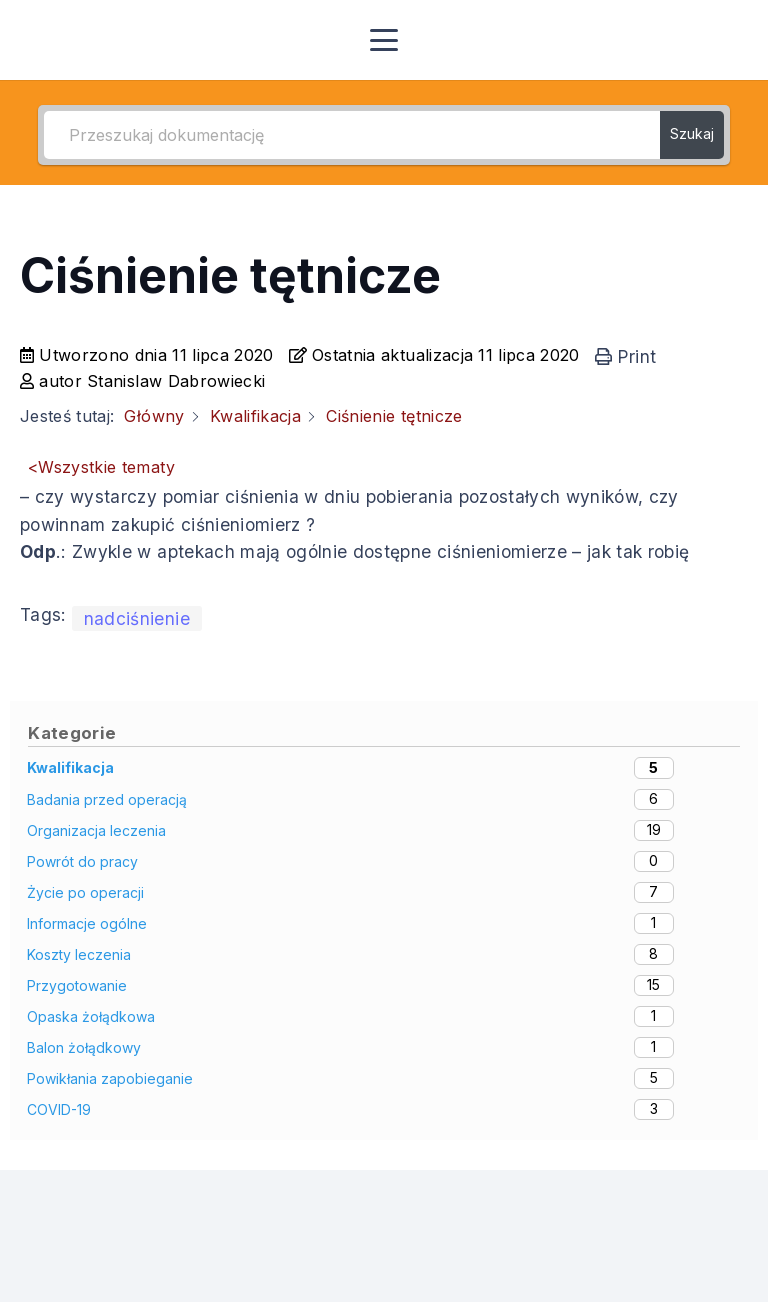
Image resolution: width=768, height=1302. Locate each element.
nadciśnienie (137, 618)
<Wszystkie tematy (101, 467)
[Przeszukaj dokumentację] (351, 135)
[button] (384, 40)
